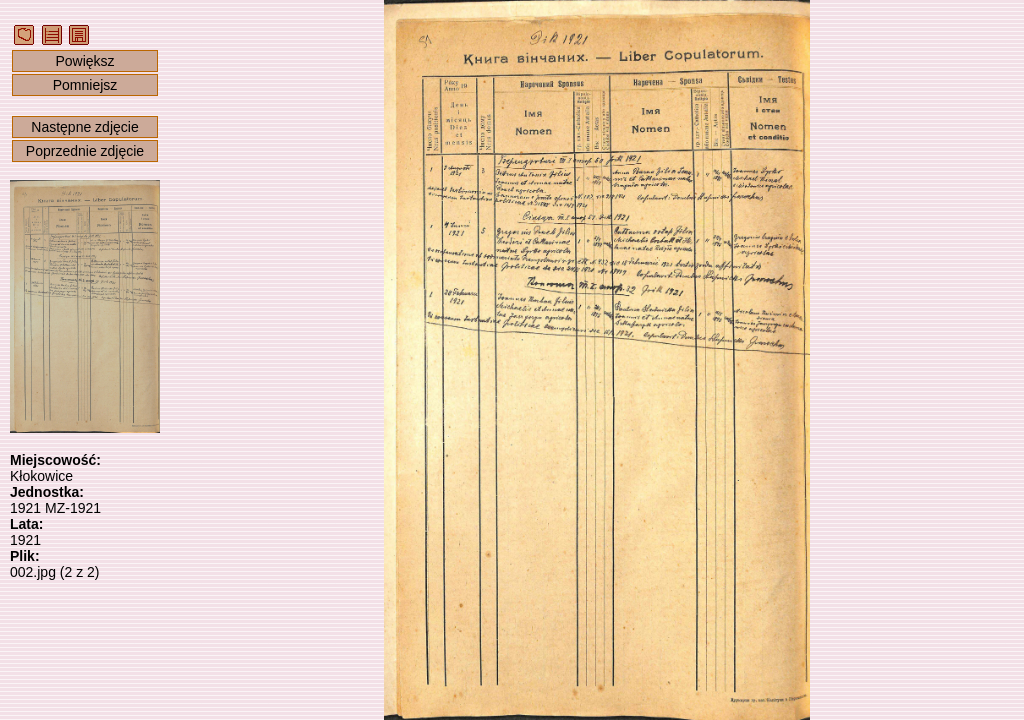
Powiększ (84, 61)
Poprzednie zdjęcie (85, 151)
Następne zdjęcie (84, 127)
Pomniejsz (85, 85)
